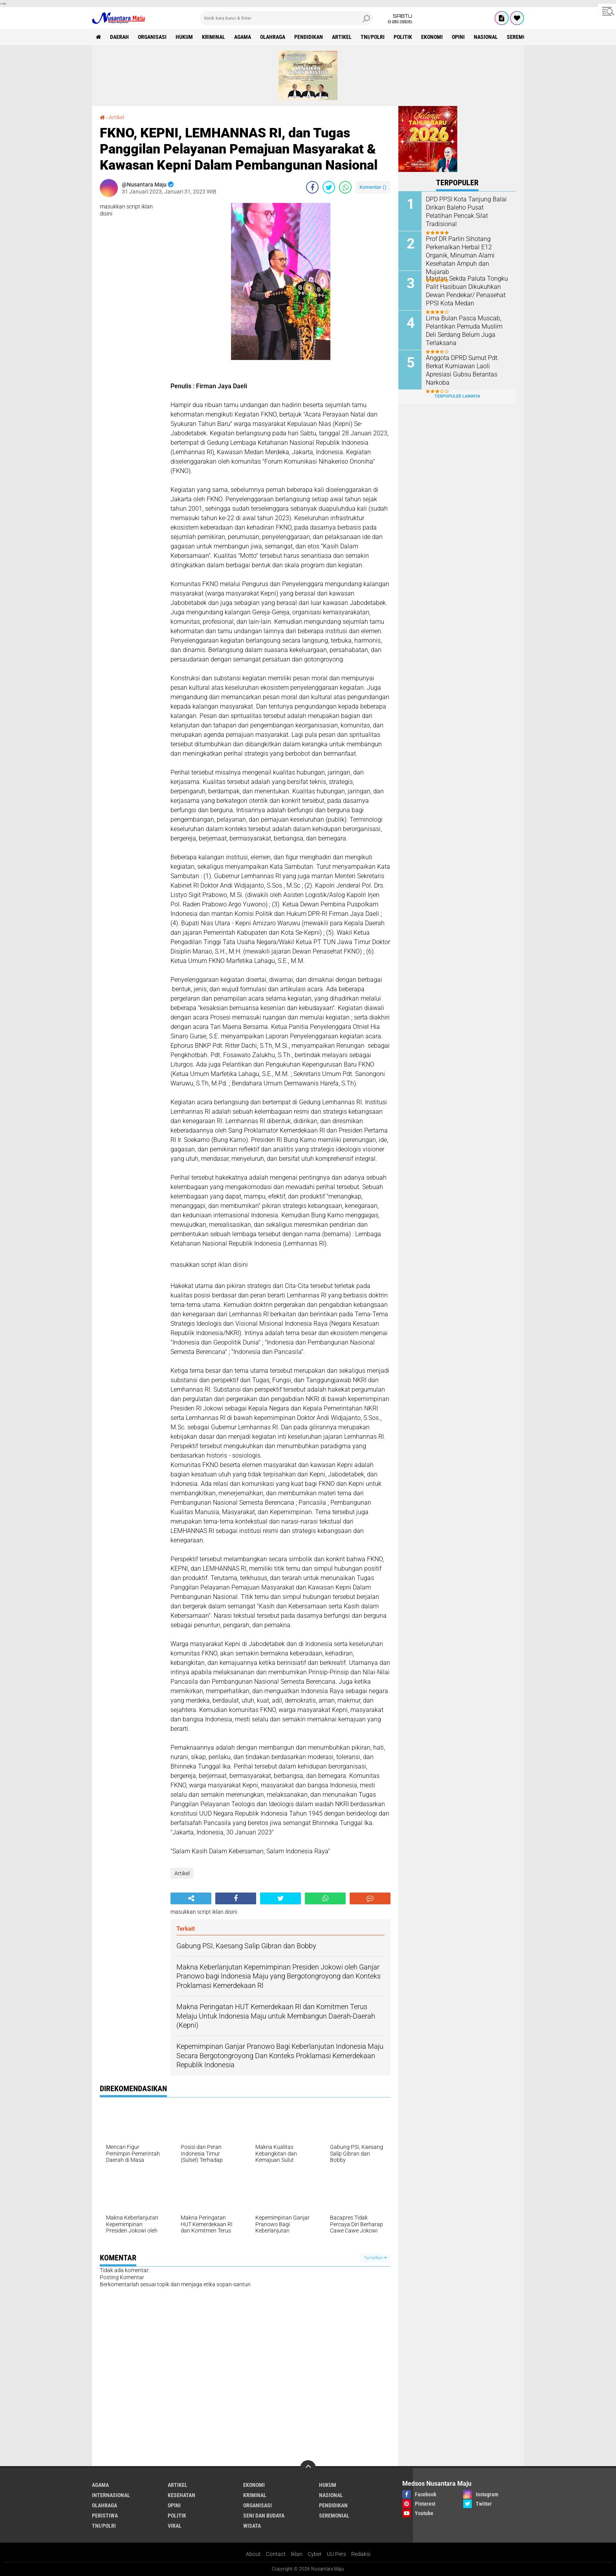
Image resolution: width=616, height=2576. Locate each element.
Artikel (342, 37)
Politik (403, 37)
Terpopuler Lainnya (457, 396)
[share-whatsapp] (345, 187)
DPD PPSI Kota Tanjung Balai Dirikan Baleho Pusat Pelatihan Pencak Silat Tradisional (466, 211)
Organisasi (152, 37)
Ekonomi (432, 37)
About (253, 2554)
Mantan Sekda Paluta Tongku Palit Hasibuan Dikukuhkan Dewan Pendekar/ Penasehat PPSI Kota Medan (467, 291)
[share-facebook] (312, 187)
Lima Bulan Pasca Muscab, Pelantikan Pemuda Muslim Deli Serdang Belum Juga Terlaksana (464, 330)
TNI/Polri (373, 37)
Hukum (184, 37)
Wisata (252, 2526)
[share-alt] (190, 1898)
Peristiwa (105, 2515)
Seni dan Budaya (263, 2515)
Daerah (119, 37)
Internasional (111, 2495)
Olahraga (272, 37)
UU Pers (336, 2554)
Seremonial (522, 37)
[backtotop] (308, 2468)
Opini (458, 37)
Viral (175, 2526)
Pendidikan (308, 37)
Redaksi (360, 2554)
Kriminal (213, 37)
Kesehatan (181, 2495)
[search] (286, 18)
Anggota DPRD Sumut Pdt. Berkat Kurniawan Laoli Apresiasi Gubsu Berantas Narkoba (462, 370)
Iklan (296, 2554)
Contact (276, 2554)
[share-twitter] (329, 187)
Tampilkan (375, 2257)
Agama (242, 37)
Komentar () (373, 187)
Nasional (486, 37)
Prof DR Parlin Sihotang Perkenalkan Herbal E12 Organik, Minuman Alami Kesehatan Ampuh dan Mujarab (460, 255)
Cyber (315, 2554)
